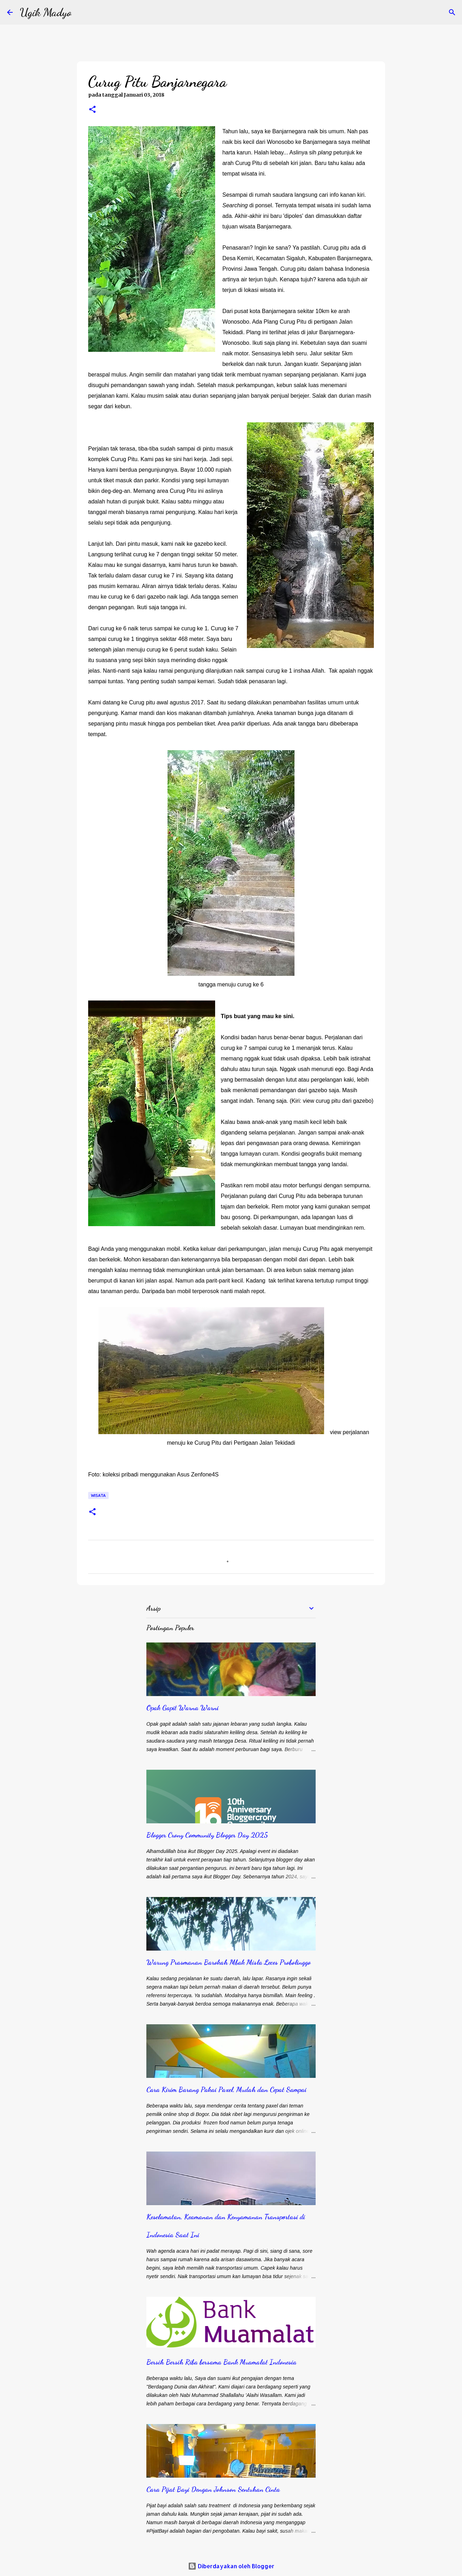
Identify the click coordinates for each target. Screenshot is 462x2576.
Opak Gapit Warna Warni (182, 1707)
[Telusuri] (452, 12)
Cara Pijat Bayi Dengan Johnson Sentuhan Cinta (213, 2489)
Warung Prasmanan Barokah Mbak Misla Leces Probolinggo (228, 1962)
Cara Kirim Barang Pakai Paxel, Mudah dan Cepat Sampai (226, 2089)
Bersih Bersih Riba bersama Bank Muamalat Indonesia (221, 2362)
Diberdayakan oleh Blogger (231, 2566)
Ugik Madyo (46, 12)
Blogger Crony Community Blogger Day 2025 (207, 1835)
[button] (92, 110)
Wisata (98, 1495)
